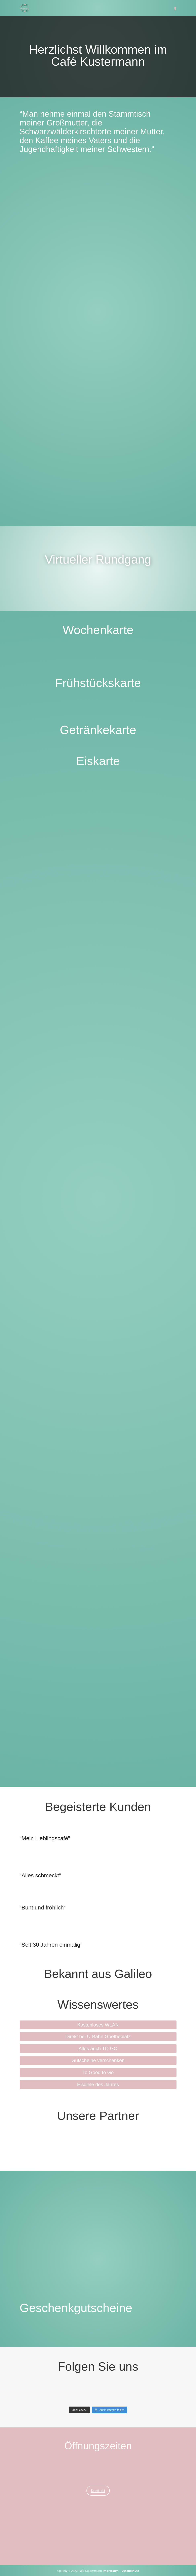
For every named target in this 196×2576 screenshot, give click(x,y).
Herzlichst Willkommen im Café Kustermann (98, 55)
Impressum (111, 2571)
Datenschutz (130, 2571)
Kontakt (98, 2490)
